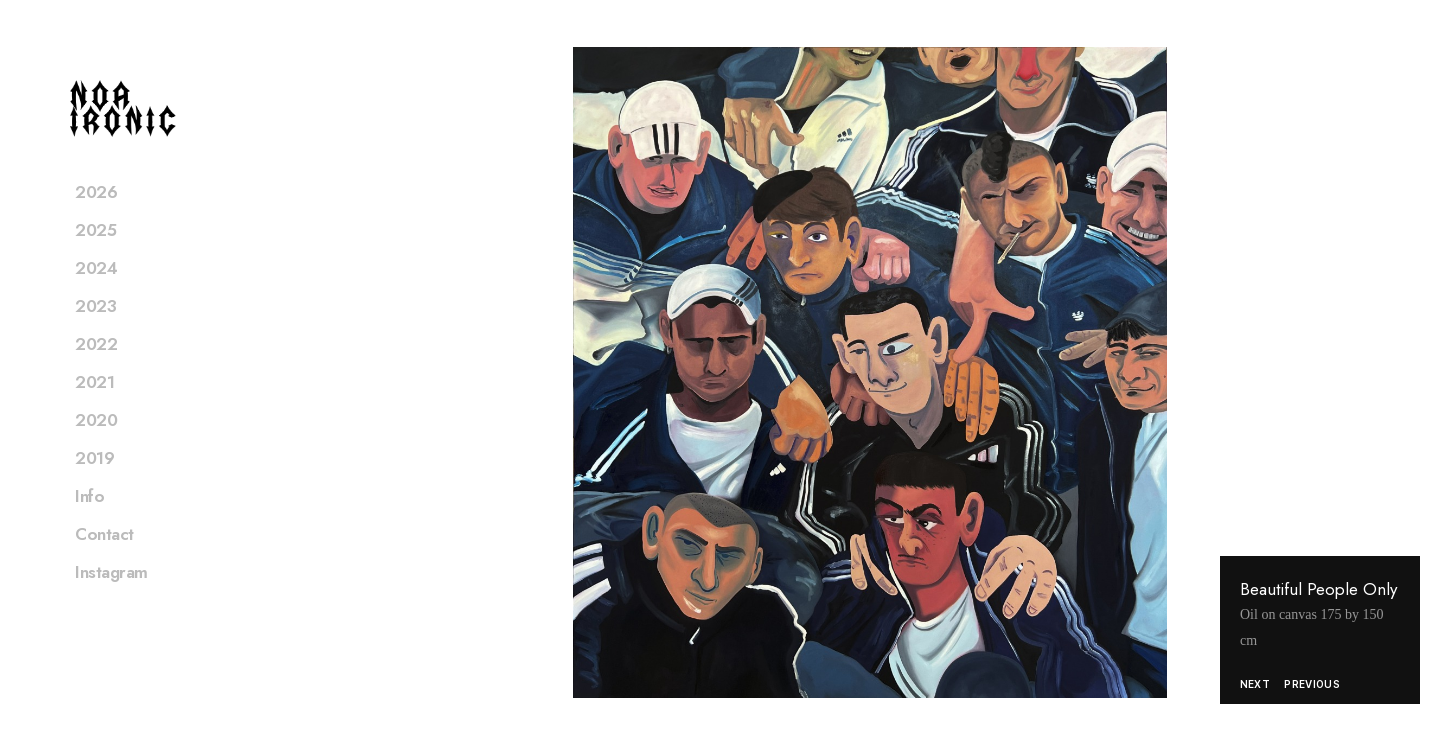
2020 (96, 446)
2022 (96, 370)
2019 (94, 484)
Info (89, 522)
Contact (104, 560)
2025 (95, 256)
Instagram (111, 598)
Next (1255, 684)
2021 (94, 408)
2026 (96, 218)
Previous (1312, 684)
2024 (96, 294)
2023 (95, 332)
